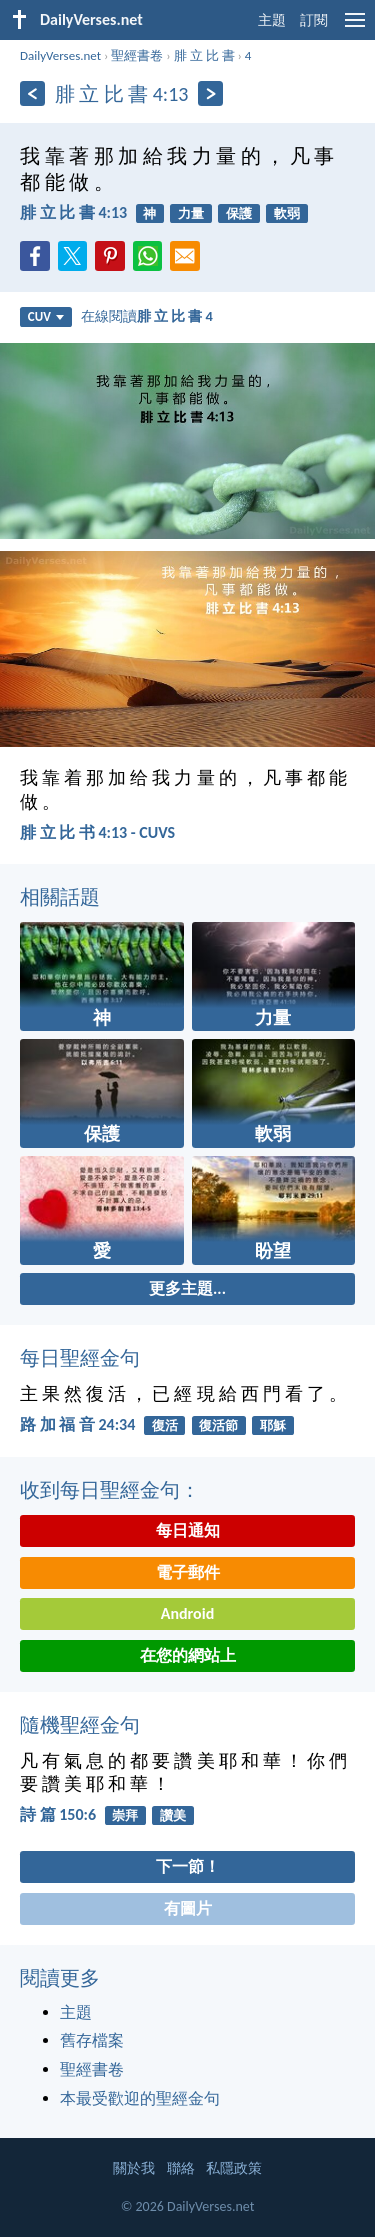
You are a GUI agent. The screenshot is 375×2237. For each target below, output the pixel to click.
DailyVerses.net (60, 55)
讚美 (173, 1815)
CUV (46, 316)
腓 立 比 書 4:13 (73, 212)
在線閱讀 (147, 316)
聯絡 (181, 2168)
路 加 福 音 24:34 (77, 1424)
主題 (272, 20)
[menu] (355, 27)
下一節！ (188, 1866)
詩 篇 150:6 (58, 1814)
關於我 (134, 2168)
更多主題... (187, 1288)
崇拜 (125, 1815)
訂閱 (314, 20)
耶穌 (273, 1425)
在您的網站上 (188, 1655)
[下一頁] (210, 93)
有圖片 (188, 1908)
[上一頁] (32, 93)
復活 (165, 1425)
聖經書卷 (137, 55)
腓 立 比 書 (204, 55)
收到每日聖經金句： (110, 1490)
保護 (239, 213)
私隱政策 (234, 2168)
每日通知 (188, 1530)
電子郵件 (188, 1572)
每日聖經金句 (80, 1358)
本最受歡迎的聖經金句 (140, 2098)
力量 (191, 213)
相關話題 (60, 897)
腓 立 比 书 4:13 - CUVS (97, 832)
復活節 (218, 1425)
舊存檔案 (92, 2040)
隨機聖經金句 (80, 1725)
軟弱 (287, 213)
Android (187, 1613)
